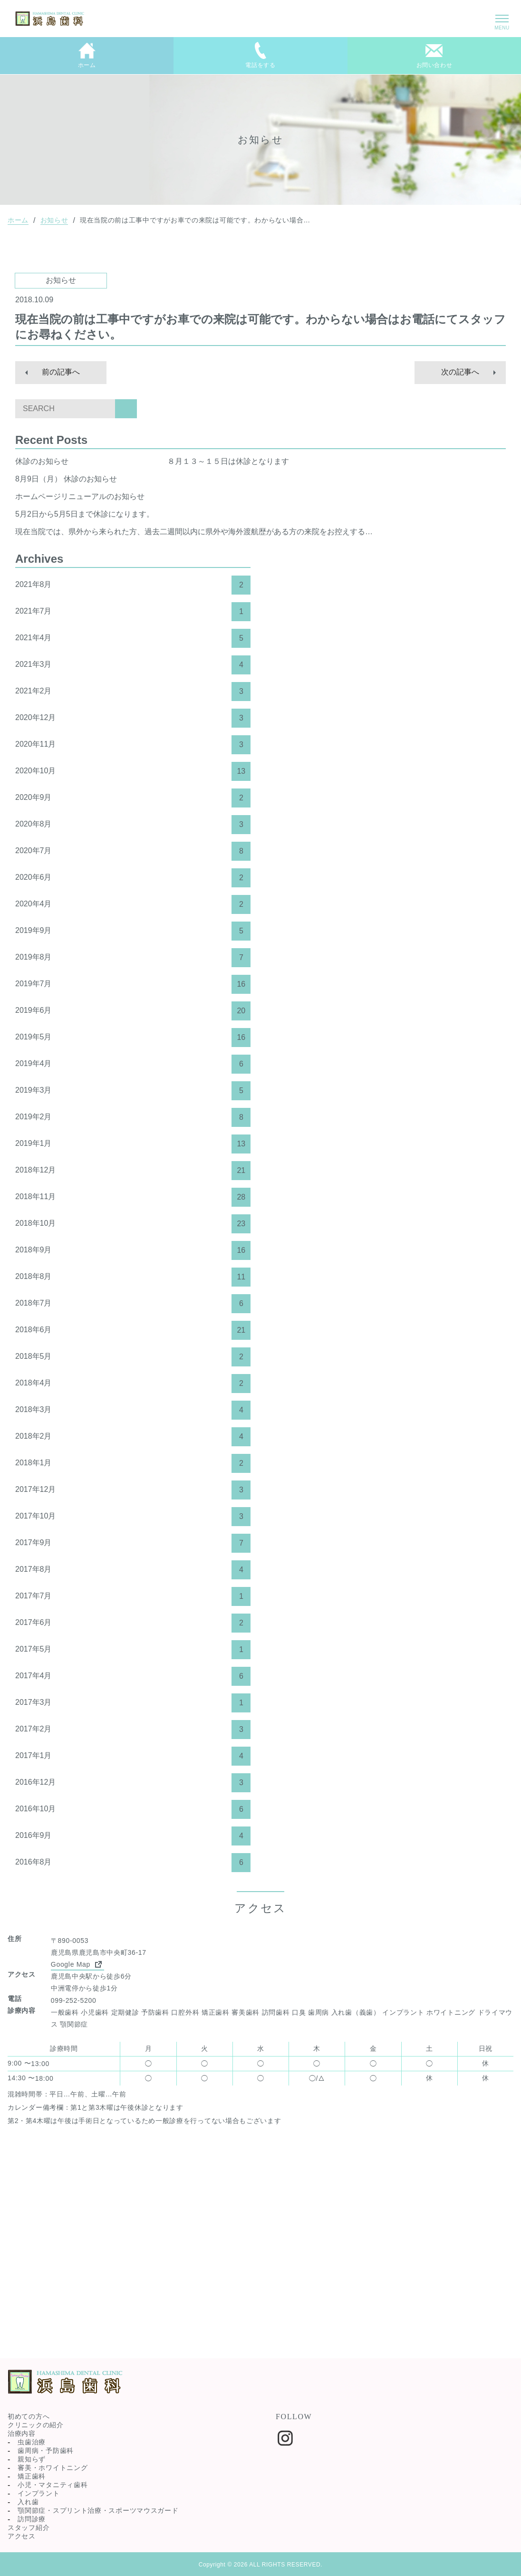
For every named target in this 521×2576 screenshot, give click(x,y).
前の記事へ (61, 372)
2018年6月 (133, 1330)
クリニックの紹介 (36, 2425)
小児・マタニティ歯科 (52, 2485)
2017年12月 (133, 1489)
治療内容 (22, 2433)
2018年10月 (133, 1223)
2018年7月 (133, 1303)
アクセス (22, 2536)
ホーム (18, 220)
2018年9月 (133, 1250)
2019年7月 (133, 984)
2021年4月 (133, 638)
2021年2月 (133, 691)
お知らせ (54, 220)
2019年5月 (133, 1037)
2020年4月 (133, 904)
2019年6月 (133, 1010)
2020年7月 (133, 851)
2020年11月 (133, 744)
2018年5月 (133, 1356)
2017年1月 (133, 1756)
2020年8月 (133, 824)
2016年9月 (133, 1835)
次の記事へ (460, 372)
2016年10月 (133, 1809)
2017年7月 (133, 1596)
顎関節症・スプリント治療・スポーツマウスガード (98, 2510)
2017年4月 (133, 1676)
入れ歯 (28, 2502)
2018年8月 (133, 1277)
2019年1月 (133, 1143)
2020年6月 (133, 877)
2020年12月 (133, 718)
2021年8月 (133, 585)
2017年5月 (133, 1649)
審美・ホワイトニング (52, 2467)
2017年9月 (133, 1543)
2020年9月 (133, 797)
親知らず (32, 2459)
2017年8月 (133, 1569)
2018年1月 (133, 1463)
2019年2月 (133, 1117)
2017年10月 (133, 1516)
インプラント (38, 2493)
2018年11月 (133, 1197)
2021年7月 (133, 611)
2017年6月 (133, 1623)
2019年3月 (133, 1090)
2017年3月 (133, 1702)
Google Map (77, 1964)
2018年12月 (133, 1170)
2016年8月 (133, 1862)
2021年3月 (133, 664)
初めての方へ (28, 2416)
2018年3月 (133, 1410)
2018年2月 (133, 1436)
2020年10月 (133, 771)
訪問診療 (32, 2519)
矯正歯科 (32, 2476)
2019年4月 (133, 1064)
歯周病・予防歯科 (46, 2450)
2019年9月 (133, 931)
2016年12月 (133, 1782)
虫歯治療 (32, 2442)
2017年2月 (133, 1729)
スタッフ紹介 (28, 2527)
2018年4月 (133, 1383)
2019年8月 (133, 957)
